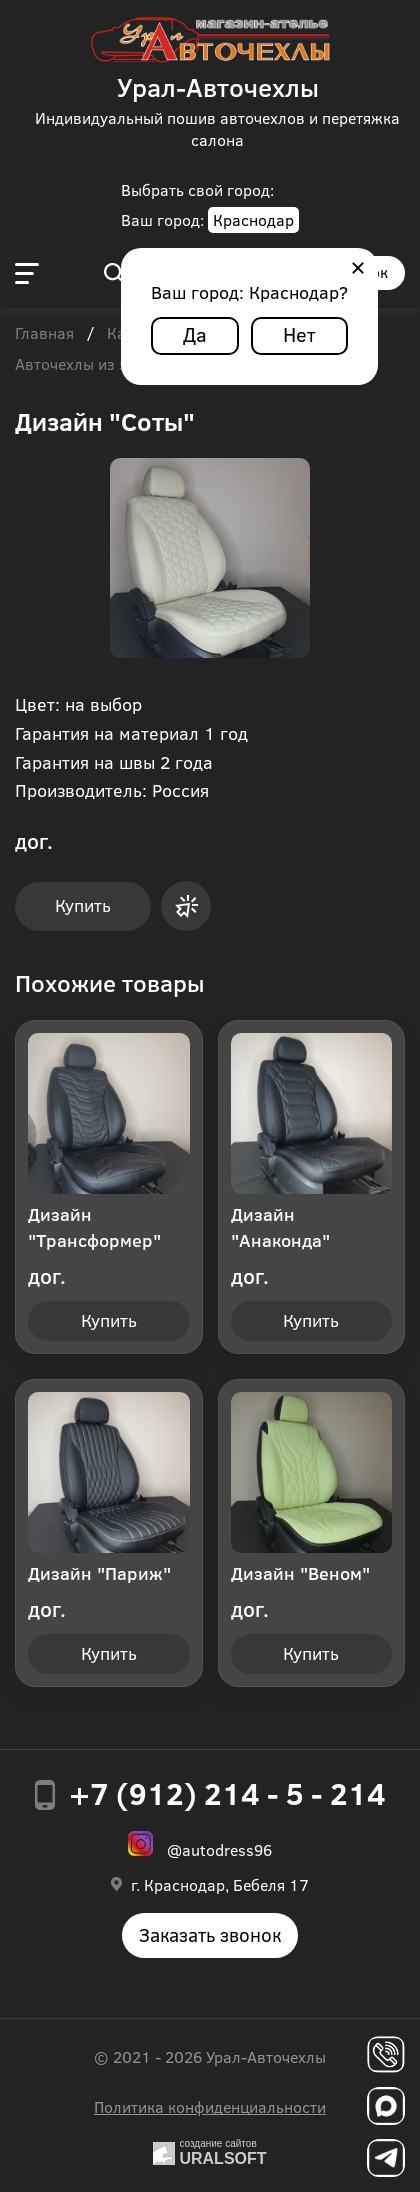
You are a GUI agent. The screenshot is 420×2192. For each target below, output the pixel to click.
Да (195, 333)
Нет (299, 333)
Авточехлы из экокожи (98, 365)
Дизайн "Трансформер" (94, 1226)
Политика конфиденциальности (210, 2106)
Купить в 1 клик (186, 906)
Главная (44, 334)
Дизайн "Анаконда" (280, 1226)
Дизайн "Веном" (300, 1573)
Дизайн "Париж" (99, 1573)
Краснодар (253, 219)
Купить (83, 905)
